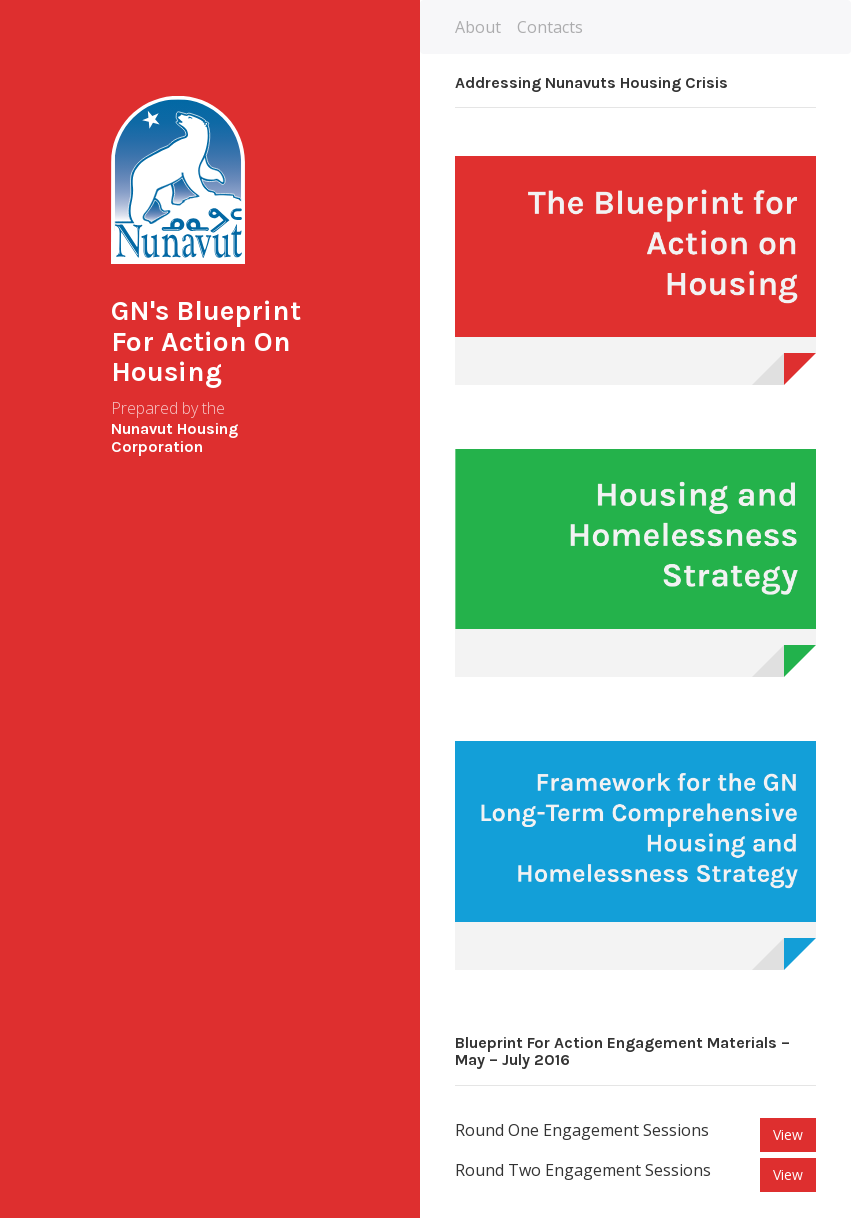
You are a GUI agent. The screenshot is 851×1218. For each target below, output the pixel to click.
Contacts (550, 27)
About (478, 27)
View (788, 1134)
